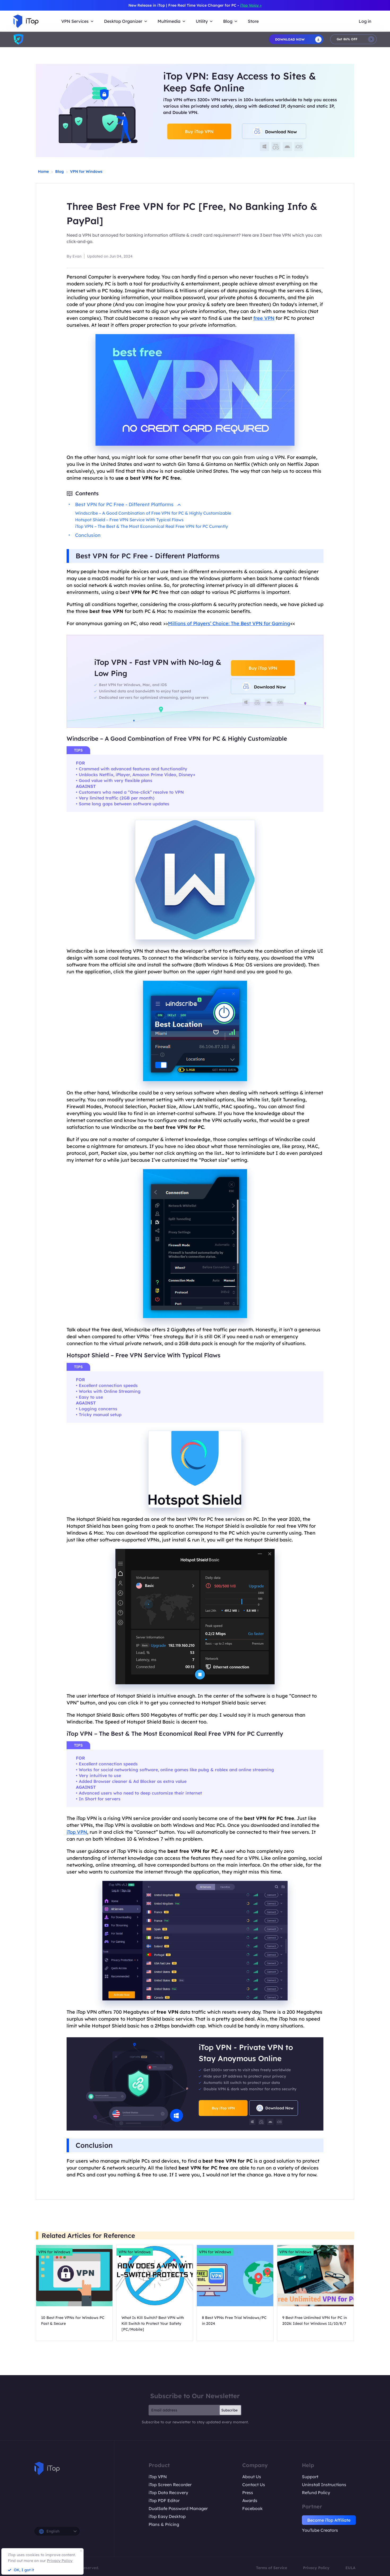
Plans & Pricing (164, 2524)
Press (247, 2492)
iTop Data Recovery (168, 2492)
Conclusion (88, 535)
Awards (249, 2500)
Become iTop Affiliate (328, 2520)
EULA (350, 2567)
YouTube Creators (320, 2530)
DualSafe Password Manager (178, 2508)
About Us (251, 2476)
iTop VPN (77, 1832)
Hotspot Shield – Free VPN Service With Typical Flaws (129, 519)
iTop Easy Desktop (167, 2516)
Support (310, 2476)
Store (253, 21)
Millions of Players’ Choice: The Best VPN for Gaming (229, 623)
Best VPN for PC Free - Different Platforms (128, 504)
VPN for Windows (86, 171)
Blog (59, 171)
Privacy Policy (316, 2567)
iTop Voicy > (251, 5)
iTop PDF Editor (164, 2500)
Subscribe (229, 2410)
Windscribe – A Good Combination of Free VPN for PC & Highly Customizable (153, 513)
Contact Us (253, 2484)
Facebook (252, 2508)
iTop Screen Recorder (170, 2484)
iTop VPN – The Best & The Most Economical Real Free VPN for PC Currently (151, 526)
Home (43, 171)
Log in (365, 21)
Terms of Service (271, 2567)
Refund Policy (316, 2492)
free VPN (263, 318)
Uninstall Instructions (324, 2484)
